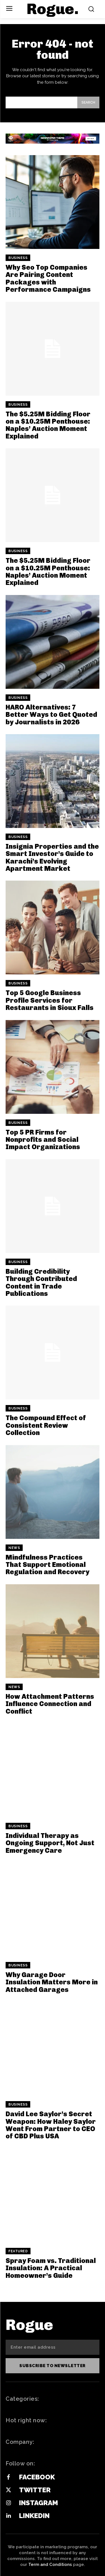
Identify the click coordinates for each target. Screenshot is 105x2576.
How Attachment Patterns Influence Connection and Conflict (50, 1703)
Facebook (37, 2477)
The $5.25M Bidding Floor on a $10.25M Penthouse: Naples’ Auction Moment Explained (48, 425)
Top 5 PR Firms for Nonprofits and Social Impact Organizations (43, 1139)
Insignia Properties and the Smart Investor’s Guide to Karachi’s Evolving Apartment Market (52, 857)
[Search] (88, 102)
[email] (52, 2347)
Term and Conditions (50, 2564)
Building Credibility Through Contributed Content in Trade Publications (41, 1282)
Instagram (38, 2503)
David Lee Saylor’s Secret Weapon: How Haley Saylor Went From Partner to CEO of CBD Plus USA (51, 2125)
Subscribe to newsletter (52, 2365)
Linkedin (34, 2516)
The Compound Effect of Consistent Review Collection (46, 1425)
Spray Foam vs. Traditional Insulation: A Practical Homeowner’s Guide (51, 2268)
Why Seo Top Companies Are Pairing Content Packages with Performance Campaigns (48, 278)
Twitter (35, 2490)
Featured (18, 2251)
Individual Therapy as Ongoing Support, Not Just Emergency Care (50, 1842)
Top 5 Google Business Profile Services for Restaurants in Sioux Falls (50, 1000)
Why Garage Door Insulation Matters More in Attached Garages (52, 1982)
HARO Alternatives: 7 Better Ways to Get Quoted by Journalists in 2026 (51, 714)
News (14, 1548)
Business (17, 258)
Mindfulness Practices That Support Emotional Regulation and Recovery (47, 1564)
